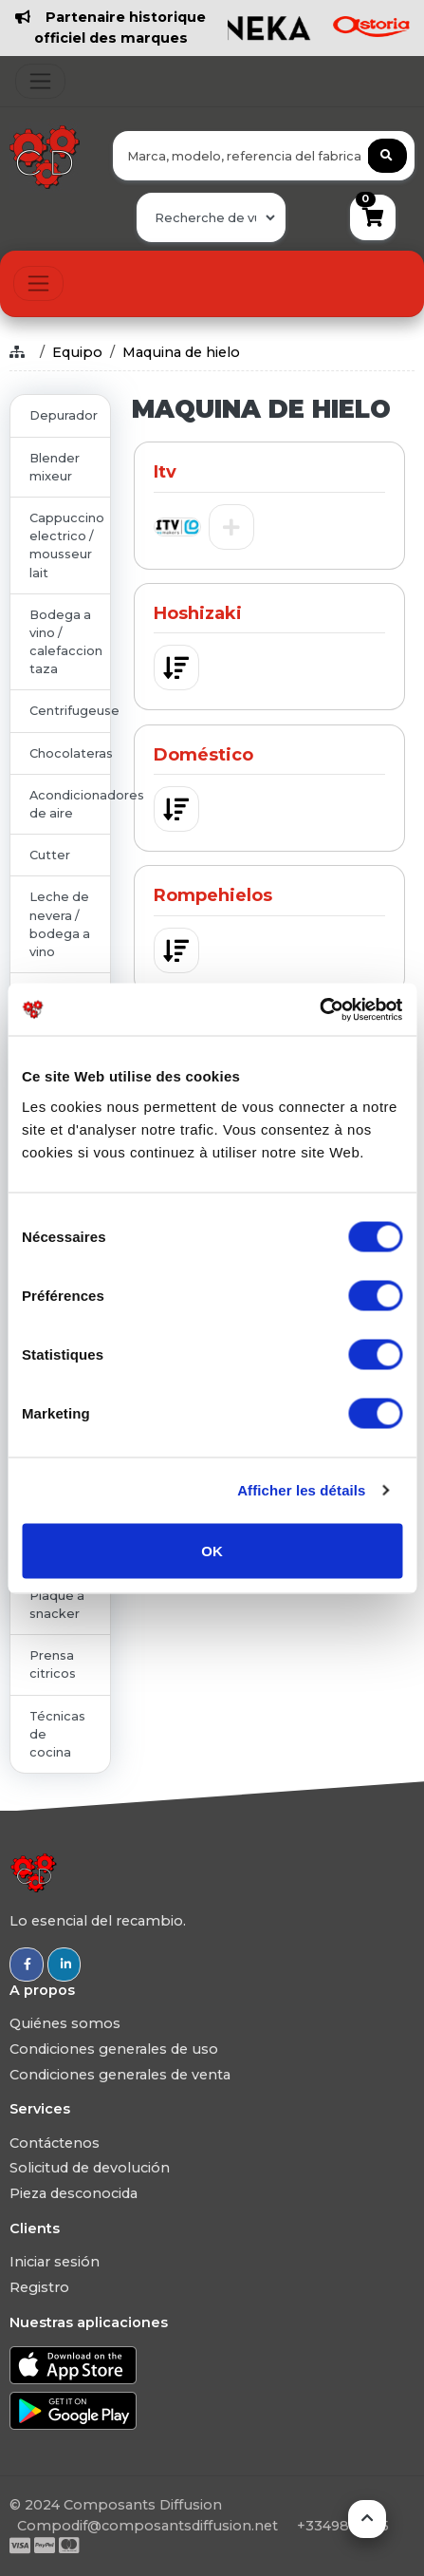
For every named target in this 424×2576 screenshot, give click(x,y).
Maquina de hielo (181, 352)
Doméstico (203, 754)
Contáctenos (54, 2143)
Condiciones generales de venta (119, 2074)
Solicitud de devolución (89, 2167)
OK (212, 1550)
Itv (165, 471)
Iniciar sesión (54, 2261)
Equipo (77, 352)
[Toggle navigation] (40, 81)
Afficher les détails (301, 1490)
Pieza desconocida (73, 2193)
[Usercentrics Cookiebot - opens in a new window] (319, 1009)
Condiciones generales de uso (113, 2049)
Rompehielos (213, 895)
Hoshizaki (198, 613)
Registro (39, 2287)
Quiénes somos (64, 2023)
